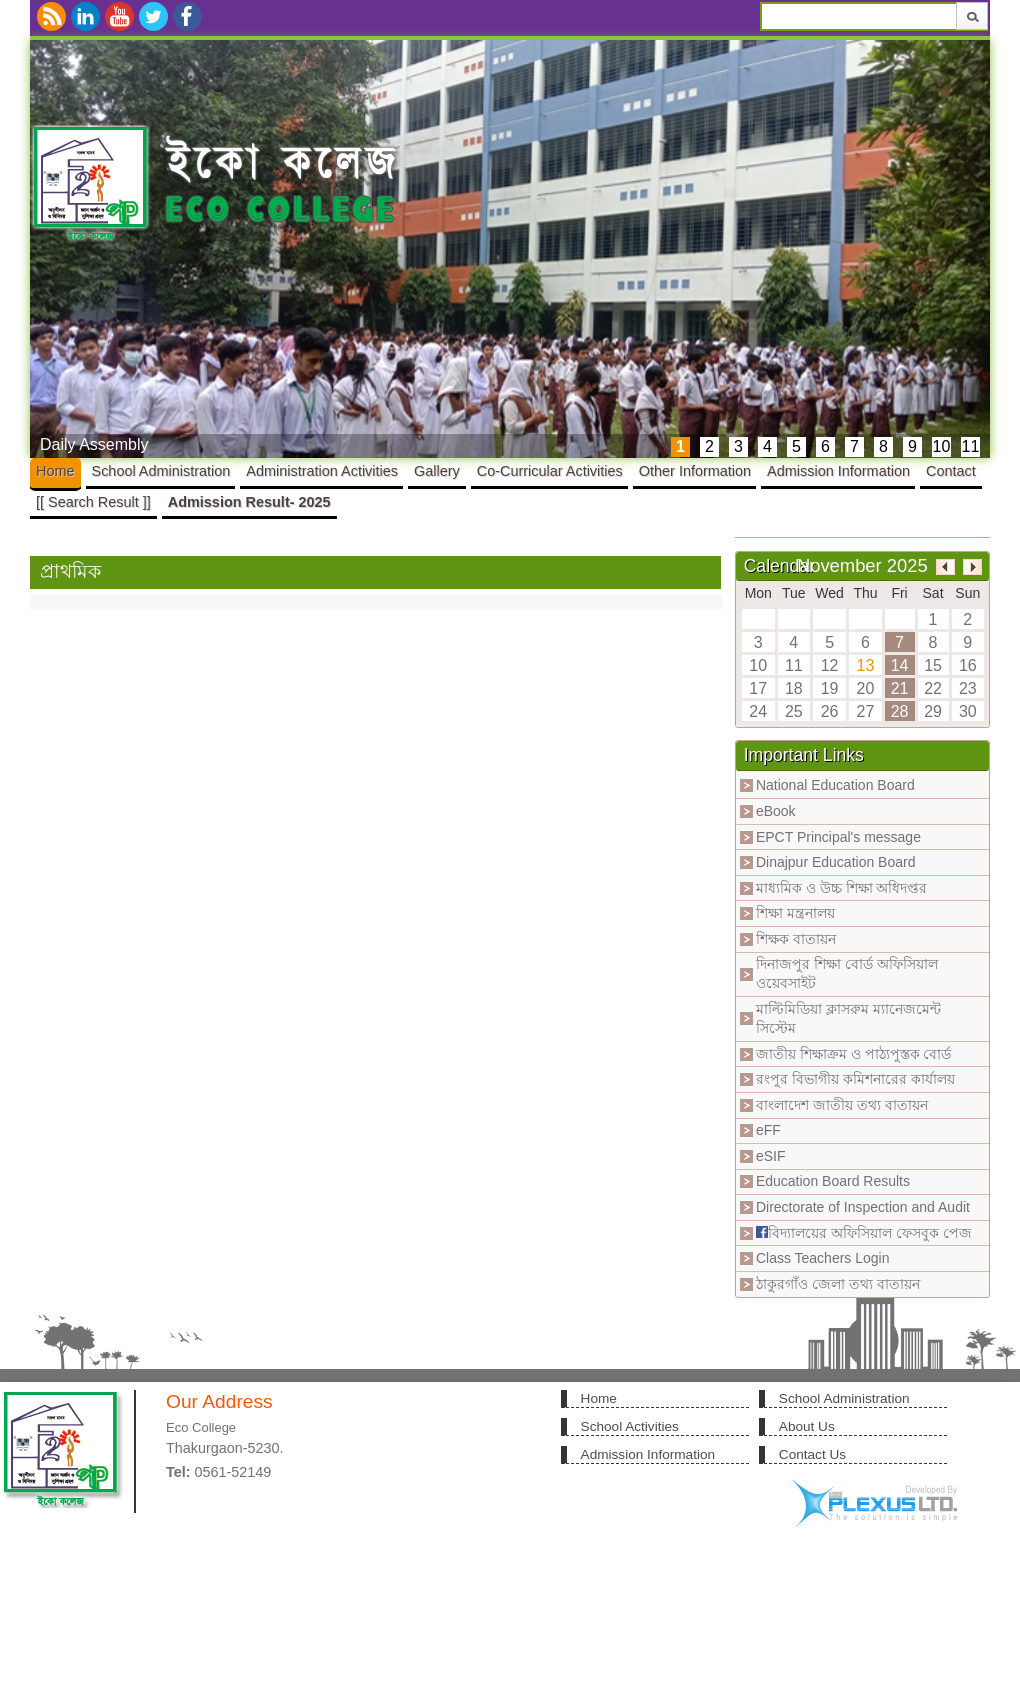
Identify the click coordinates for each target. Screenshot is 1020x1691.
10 (942, 446)
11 (971, 446)
